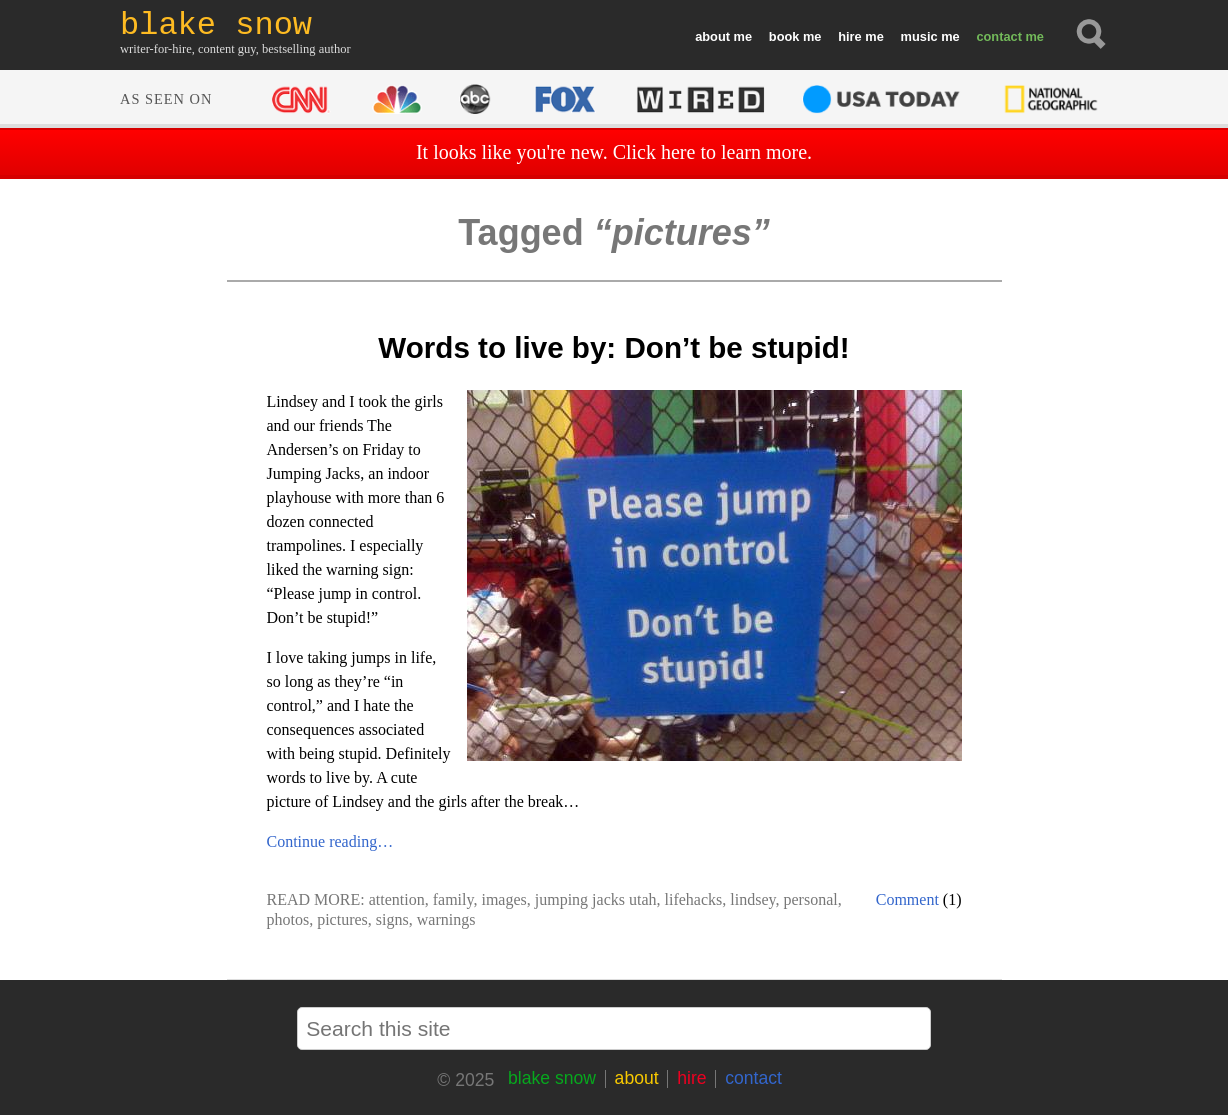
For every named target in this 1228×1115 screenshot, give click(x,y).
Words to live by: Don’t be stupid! (613, 347)
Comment (907, 899)
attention (397, 899)
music (919, 36)
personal (810, 899)
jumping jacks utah (596, 899)
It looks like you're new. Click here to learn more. (614, 152)
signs (392, 919)
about (712, 36)
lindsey (752, 899)
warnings (446, 919)
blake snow (552, 1078)
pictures (342, 919)
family (453, 899)
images (503, 899)
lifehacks (694, 899)
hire (849, 36)
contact (999, 36)
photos (288, 919)
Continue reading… (330, 841)
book (784, 36)
